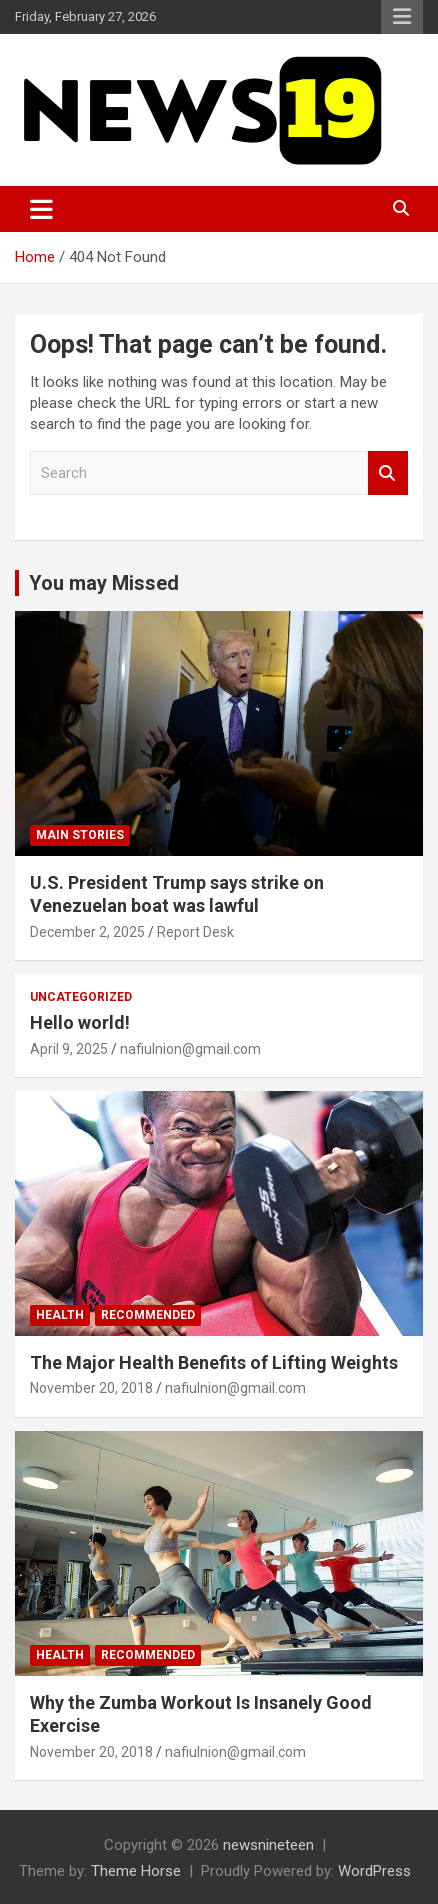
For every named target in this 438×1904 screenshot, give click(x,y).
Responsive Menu (402, 17)
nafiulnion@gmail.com (190, 1049)
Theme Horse (136, 1871)
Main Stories (80, 835)
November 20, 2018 (91, 1388)
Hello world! (80, 1022)
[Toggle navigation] (41, 209)
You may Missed (104, 583)
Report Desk (195, 932)
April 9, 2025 (69, 1049)
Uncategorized (81, 997)
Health (60, 1315)
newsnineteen (268, 1845)
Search (388, 473)
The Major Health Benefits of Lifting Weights (214, 1362)
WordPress (374, 1871)
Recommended (148, 1315)
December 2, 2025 (87, 932)
